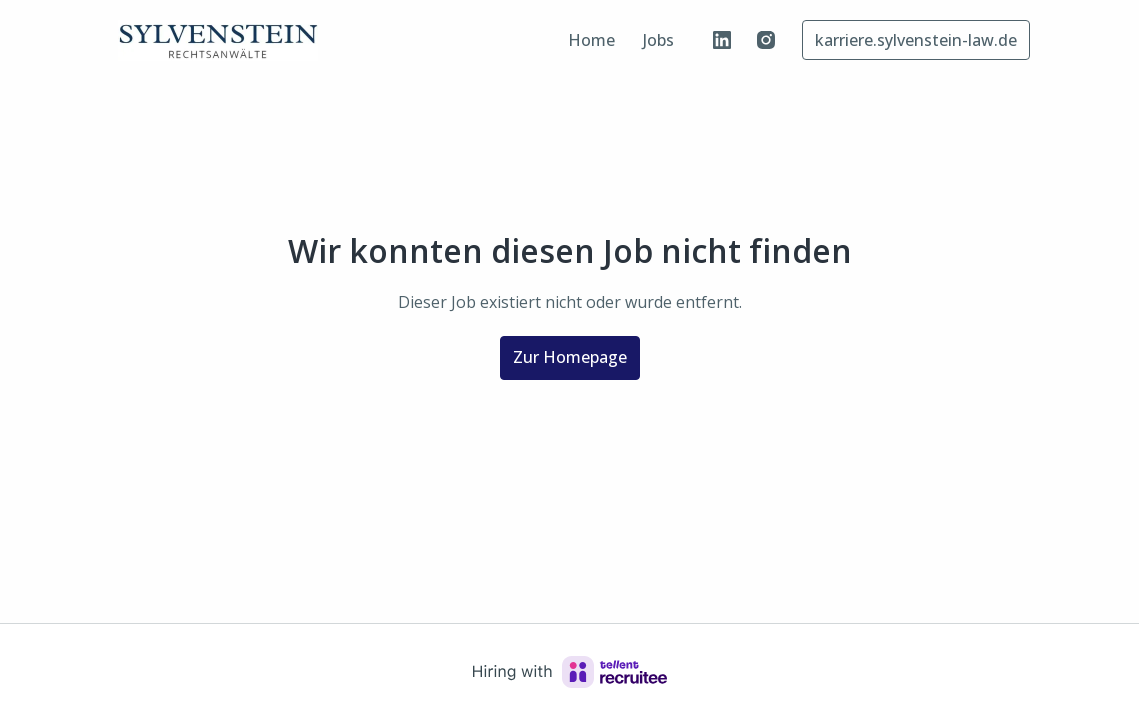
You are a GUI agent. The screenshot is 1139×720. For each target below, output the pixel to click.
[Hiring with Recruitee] (570, 672)
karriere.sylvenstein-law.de (916, 40)
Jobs (658, 40)
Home (591, 40)
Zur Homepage (570, 357)
